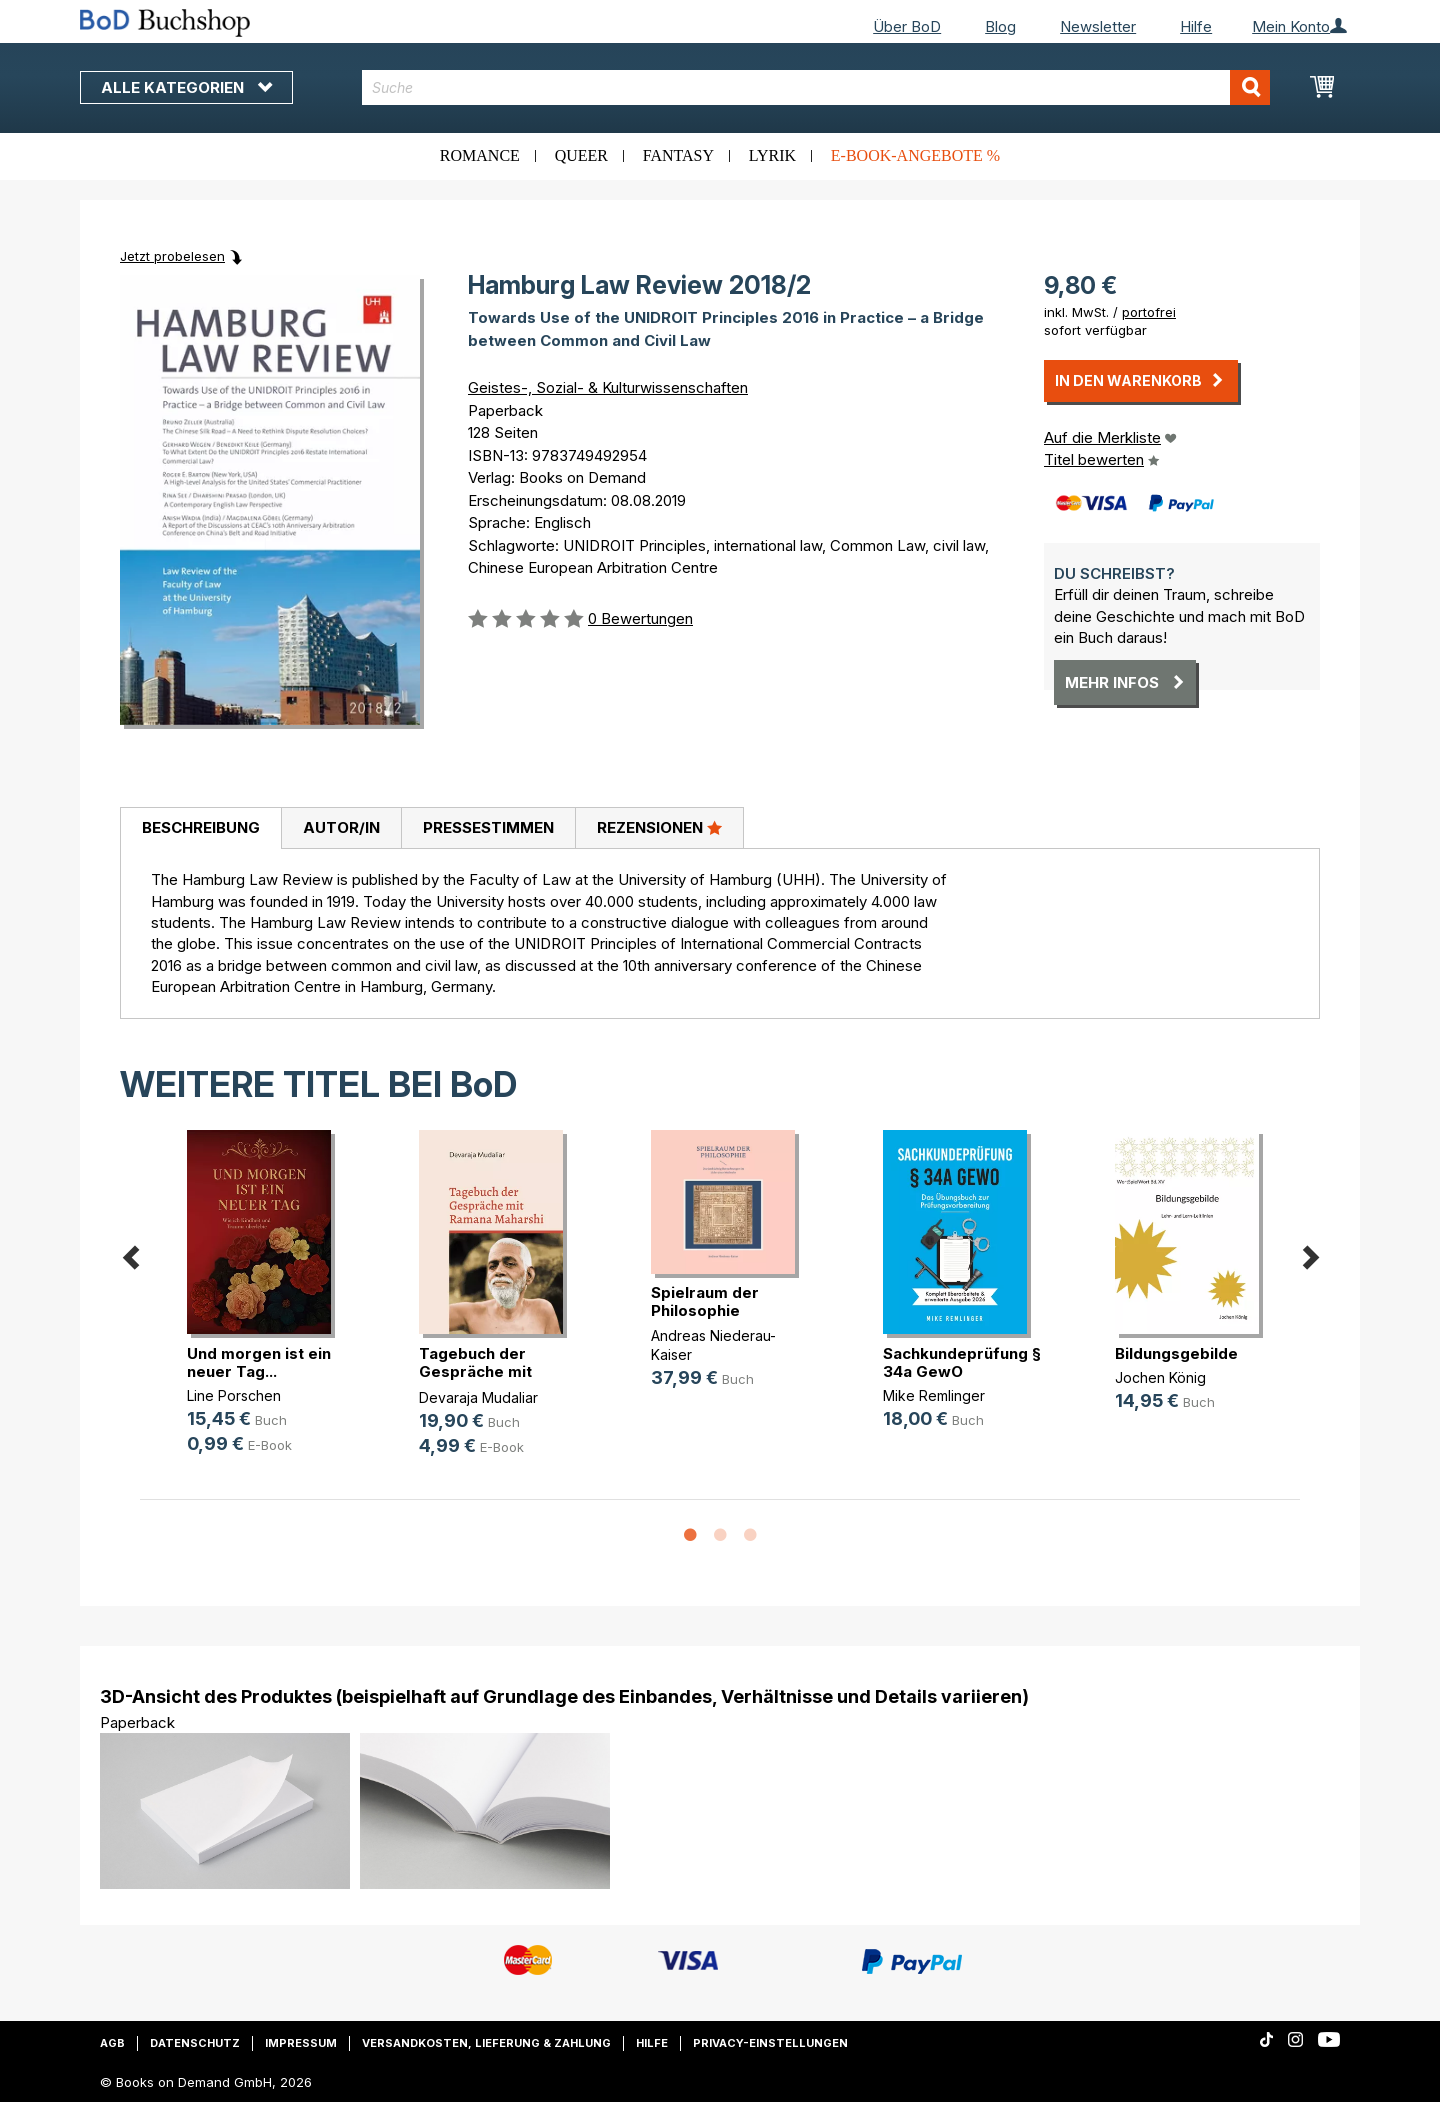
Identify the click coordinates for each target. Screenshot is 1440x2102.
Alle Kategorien (186, 87)
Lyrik (772, 155)
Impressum (301, 2043)
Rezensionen (659, 827)
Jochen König (1160, 1377)
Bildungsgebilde (1176, 1353)
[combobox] (816, 87)
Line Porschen (234, 1395)
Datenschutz (195, 2043)
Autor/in (341, 827)
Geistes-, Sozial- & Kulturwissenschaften (608, 387)
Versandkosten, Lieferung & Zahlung (486, 2043)
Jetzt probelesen (172, 256)
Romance (480, 155)
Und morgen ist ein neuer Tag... (259, 1362)
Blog (1000, 26)
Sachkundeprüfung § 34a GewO (962, 1362)
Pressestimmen (488, 827)
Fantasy (678, 155)
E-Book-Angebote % (915, 155)
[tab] (200, 829)
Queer (581, 155)
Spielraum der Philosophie (705, 1301)
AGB (112, 2043)
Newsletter (1098, 26)
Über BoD (907, 26)
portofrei (1149, 312)
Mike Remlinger (934, 1395)
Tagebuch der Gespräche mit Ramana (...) (475, 1371)
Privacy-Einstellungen (770, 2043)
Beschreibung (201, 827)
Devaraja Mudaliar (478, 1397)
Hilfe (1196, 26)
